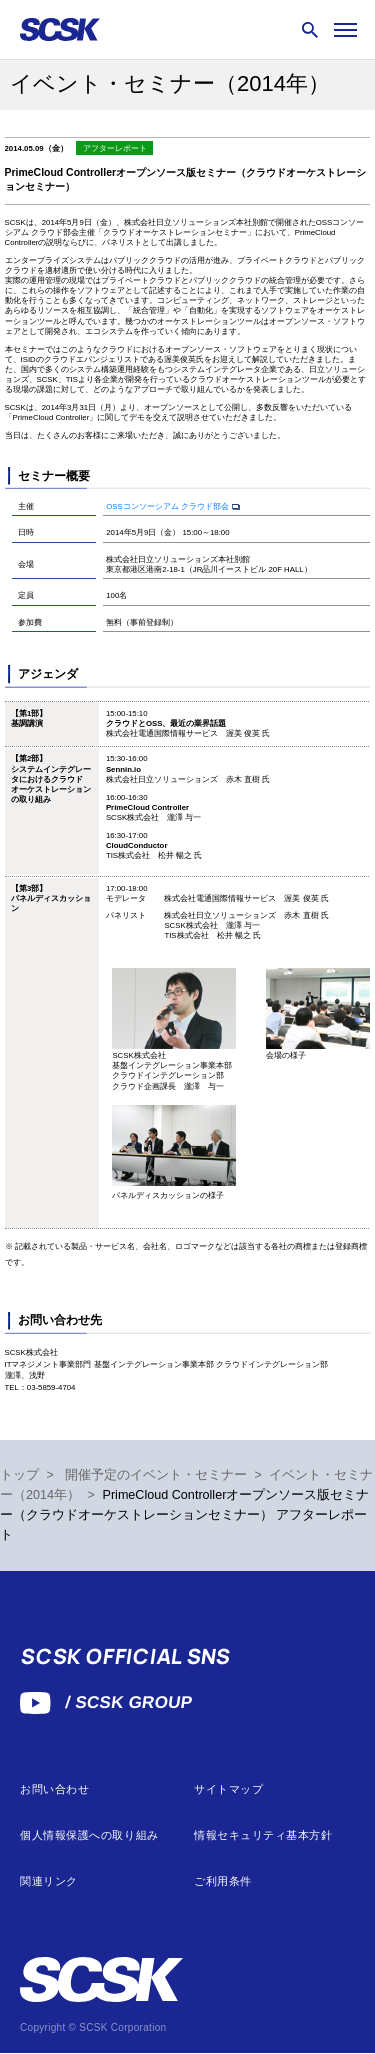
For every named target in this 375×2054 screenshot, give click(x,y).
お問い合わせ (54, 1789)
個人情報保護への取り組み (89, 1835)
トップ (19, 1475)
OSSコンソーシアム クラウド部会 (167, 506)
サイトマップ (228, 1789)
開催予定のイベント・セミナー (156, 1475)
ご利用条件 (223, 1881)
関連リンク (49, 1881)
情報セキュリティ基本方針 (263, 1835)
